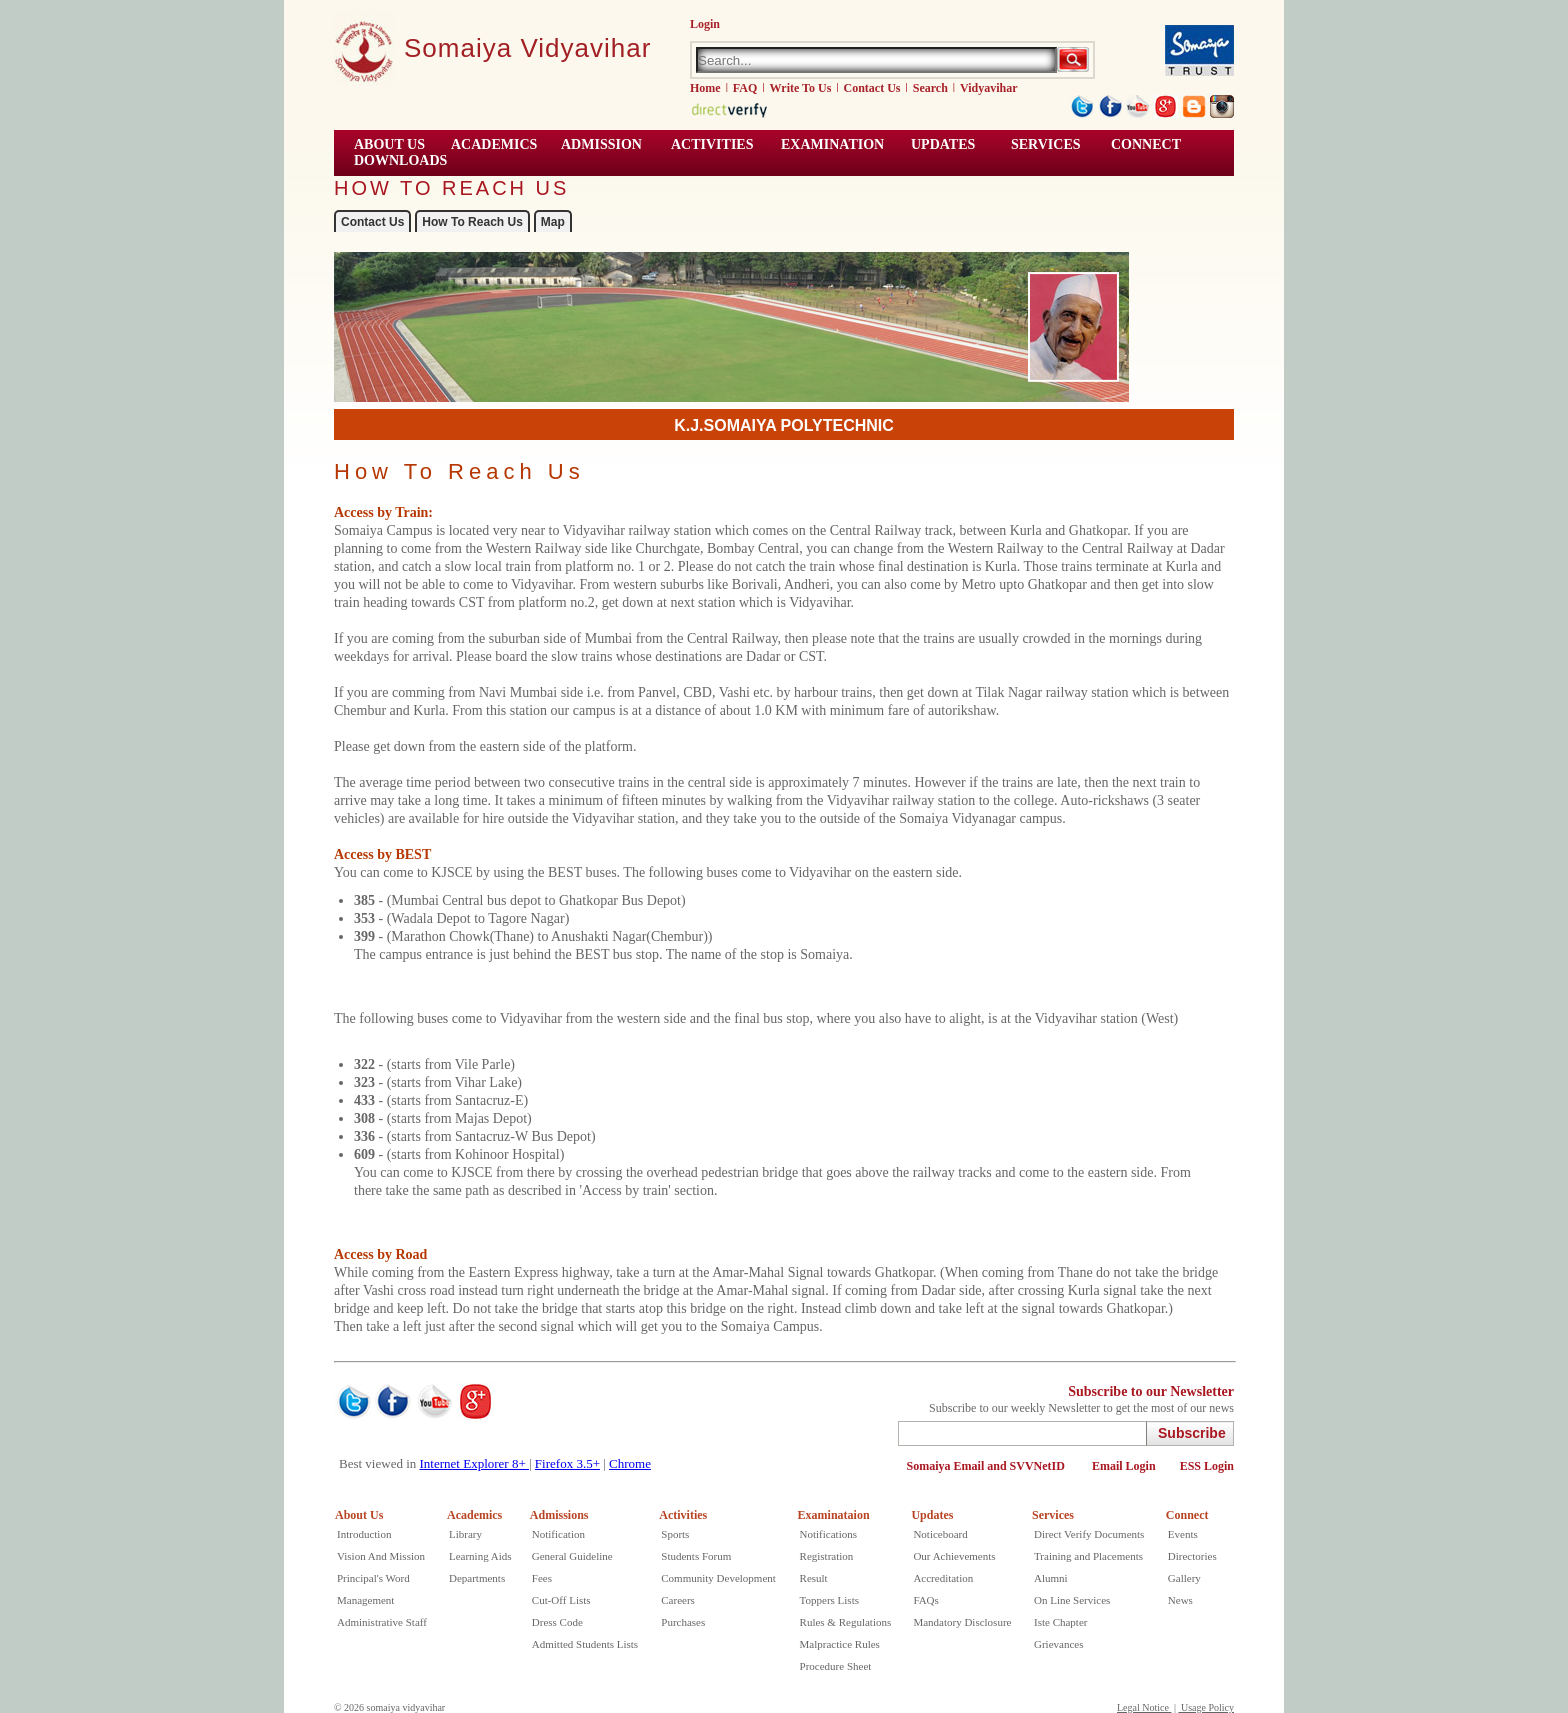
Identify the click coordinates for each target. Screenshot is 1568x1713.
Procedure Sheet (836, 1666)
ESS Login (1207, 1466)
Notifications (828, 1534)
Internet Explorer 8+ (474, 1463)
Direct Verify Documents (1089, 1534)
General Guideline (572, 1556)
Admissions (559, 1515)
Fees (542, 1578)
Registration (827, 1556)
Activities (683, 1515)
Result (814, 1578)
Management (365, 1600)
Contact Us (872, 88)
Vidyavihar (989, 88)
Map (553, 222)
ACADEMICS (494, 144)
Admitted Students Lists (585, 1644)
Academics (474, 1515)
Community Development (718, 1578)
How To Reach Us (472, 222)
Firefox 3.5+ (567, 1463)
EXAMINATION (832, 144)
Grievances (1058, 1644)
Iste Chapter (1060, 1622)
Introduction (364, 1534)
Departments (477, 1578)
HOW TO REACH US (451, 188)
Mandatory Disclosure (962, 1622)
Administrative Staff (382, 1622)
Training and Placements (1088, 1556)
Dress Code (557, 1622)
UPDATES (943, 144)
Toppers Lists (829, 1600)
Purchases (683, 1622)
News (1180, 1600)
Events (1183, 1534)
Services (1046, 144)
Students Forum (696, 1556)
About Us (359, 1515)
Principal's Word (373, 1578)
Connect (1187, 1515)
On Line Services (1072, 1600)
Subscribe (1192, 1433)
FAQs (925, 1600)
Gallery (1184, 1578)
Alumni (1051, 1578)
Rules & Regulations (846, 1622)
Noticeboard (940, 1534)
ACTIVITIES (712, 144)
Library (465, 1534)
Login (705, 24)
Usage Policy (1206, 1707)
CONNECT (1146, 144)
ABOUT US (389, 144)
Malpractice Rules (840, 1644)
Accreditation (943, 1578)
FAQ (745, 88)
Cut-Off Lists (561, 1600)
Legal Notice (1144, 1707)
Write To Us (801, 88)
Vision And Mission (381, 1556)
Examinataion (834, 1515)
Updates (932, 1515)
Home (705, 88)
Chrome (630, 1463)
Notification (558, 1534)
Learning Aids (480, 1556)
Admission (601, 144)
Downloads (400, 160)
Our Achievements (954, 1556)
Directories (1192, 1556)
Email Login (1124, 1466)
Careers (678, 1600)
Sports (675, 1534)
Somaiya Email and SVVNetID (987, 1466)
